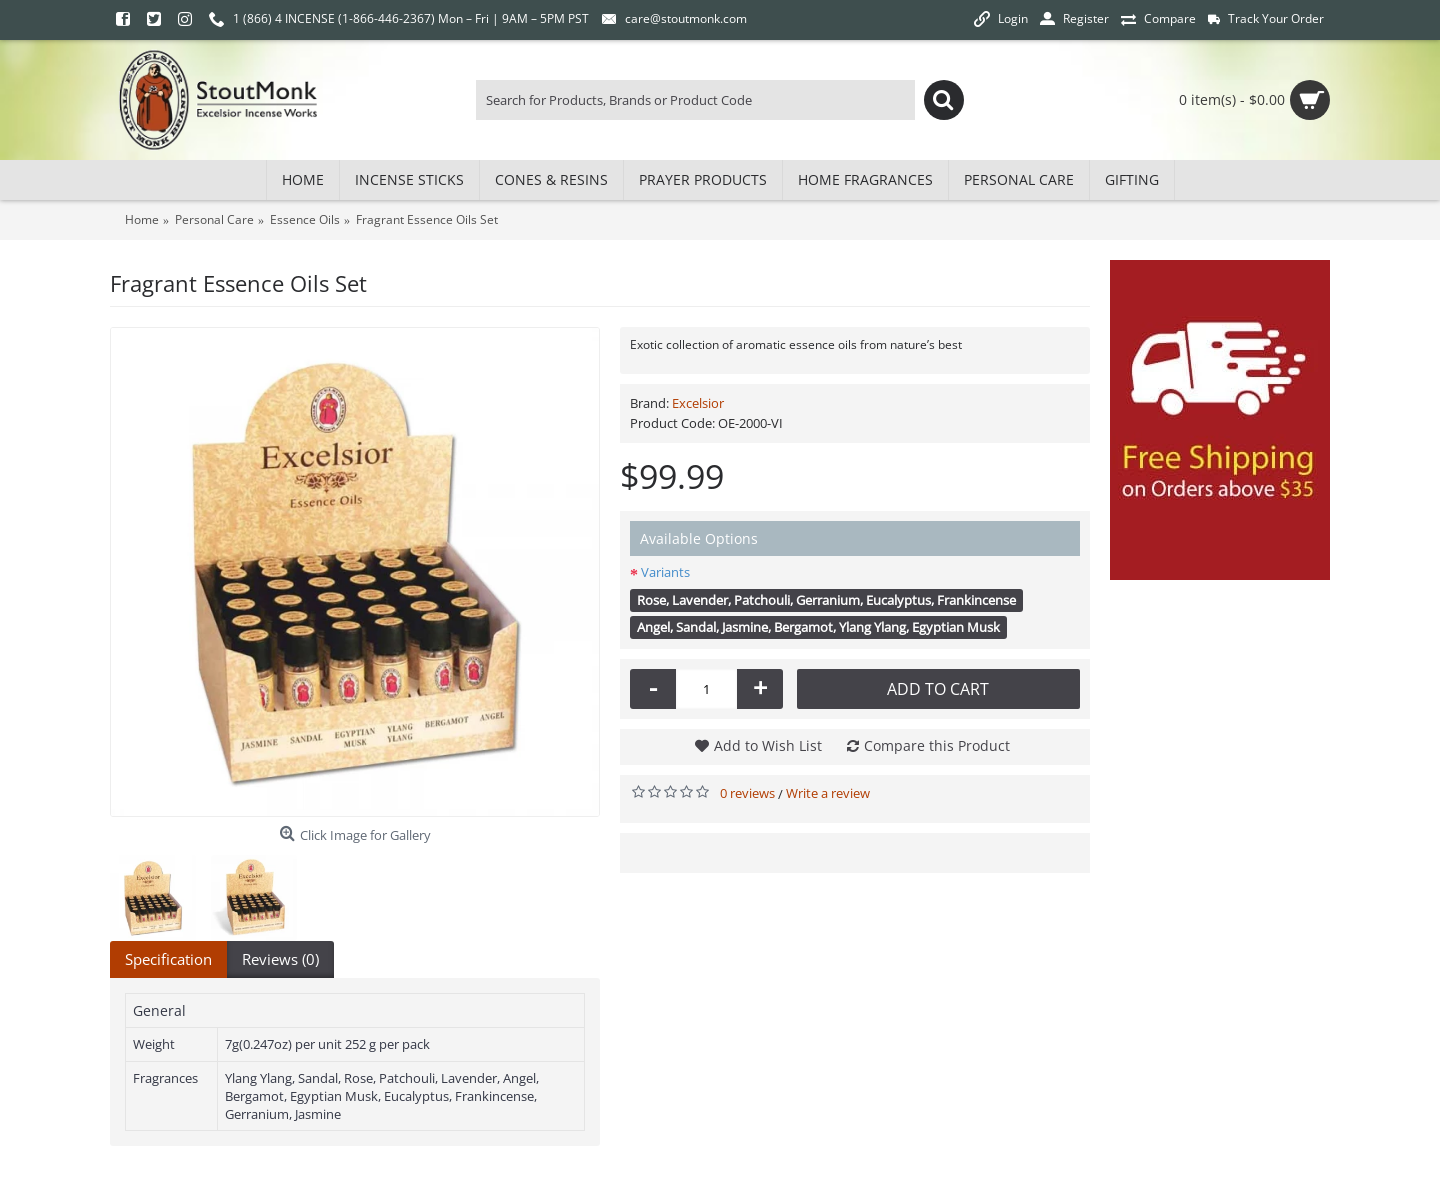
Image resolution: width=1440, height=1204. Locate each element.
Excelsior (698, 403)
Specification (168, 959)
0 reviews (747, 793)
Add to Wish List (768, 745)
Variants (665, 572)
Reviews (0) (280, 959)
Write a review (828, 793)
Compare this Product (937, 745)
